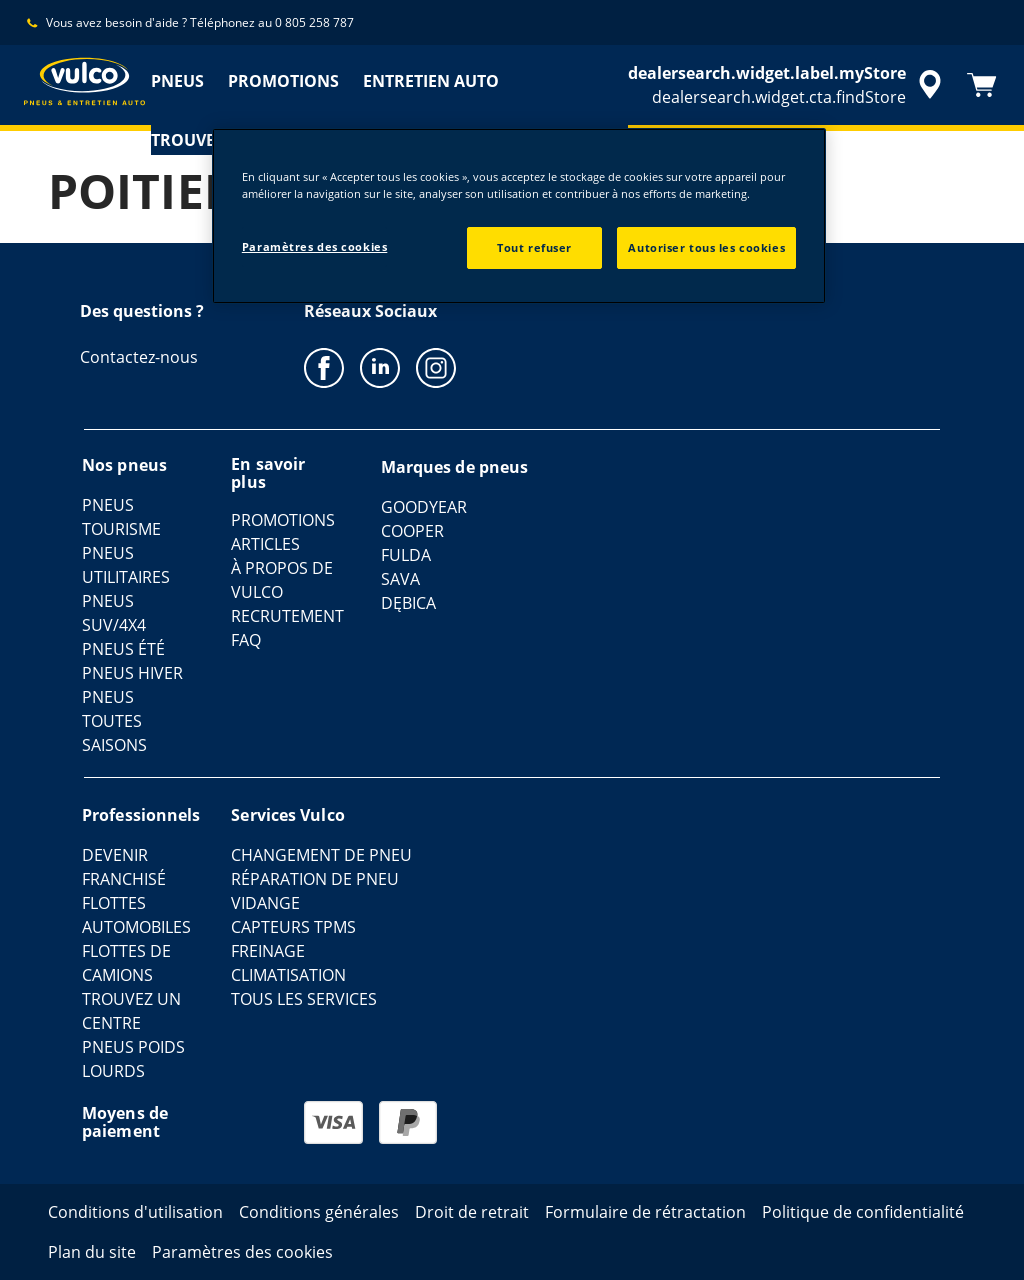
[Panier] (982, 85)
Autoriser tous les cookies (706, 247)
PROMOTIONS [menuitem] (283, 81)
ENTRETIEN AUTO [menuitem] (431, 81)
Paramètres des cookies (315, 246)
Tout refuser (534, 247)
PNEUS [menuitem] (177, 81)
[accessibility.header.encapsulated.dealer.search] (788, 85)
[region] (519, 216)
